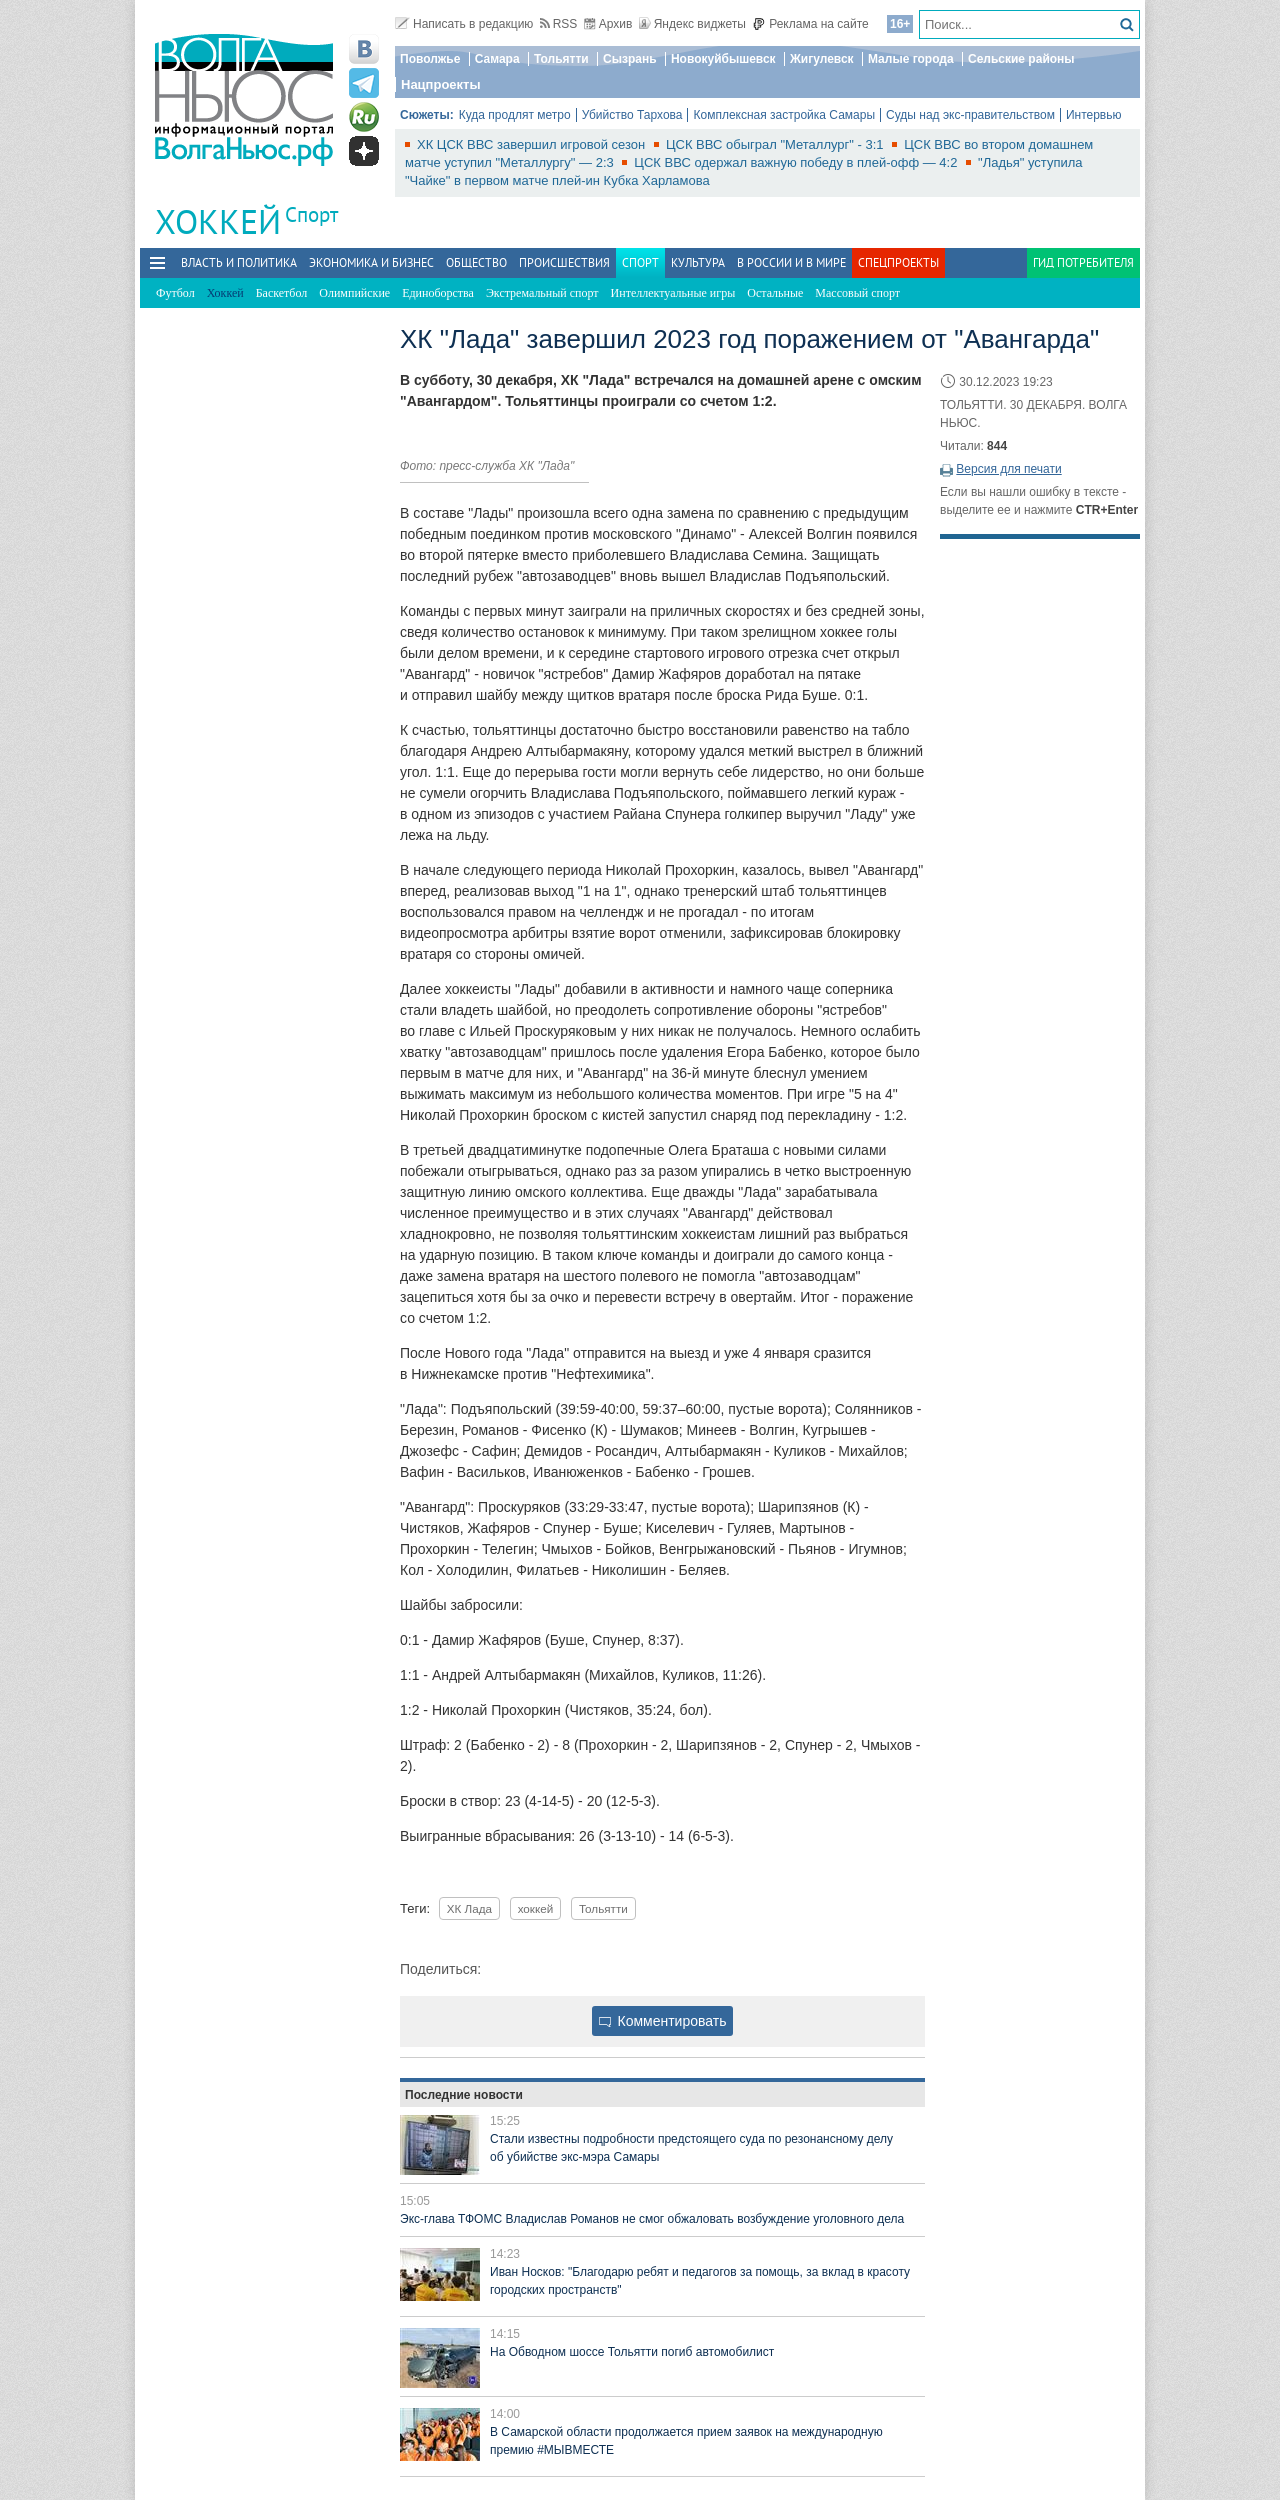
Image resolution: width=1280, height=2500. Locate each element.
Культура (698, 262)
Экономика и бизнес (371, 262)
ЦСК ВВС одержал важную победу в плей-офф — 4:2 (797, 162)
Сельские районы (1021, 59)
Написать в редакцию (464, 24)
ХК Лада (469, 1908)
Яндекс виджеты (692, 24)
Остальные (775, 293)
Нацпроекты (441, 84)
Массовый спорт (857, 293)
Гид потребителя (1083, 262)
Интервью (1094, 115)
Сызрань (630, 59)
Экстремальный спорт (542, 293)
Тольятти (561, 59)
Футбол (175, 293)
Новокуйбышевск (723, 59)
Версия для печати (1008, 469)
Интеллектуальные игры (673, 293)
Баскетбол (282, 293)
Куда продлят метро (515, 115)
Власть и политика (239, 262)
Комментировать (663, 2021)
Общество (476, 262)
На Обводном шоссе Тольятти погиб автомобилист (632, 2352)
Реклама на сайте (810, 24)
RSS (559, 24)
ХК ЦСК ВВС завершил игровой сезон (533, 144)
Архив (608, 24)
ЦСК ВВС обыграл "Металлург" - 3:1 (776, 144)
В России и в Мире (791, 262)
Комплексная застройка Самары (784, 115)
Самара (497, 59)
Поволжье (430, 59)
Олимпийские (354, 293)
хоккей (536, 1908)
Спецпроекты (898, 262)
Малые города (911, 59)
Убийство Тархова (632, 115)
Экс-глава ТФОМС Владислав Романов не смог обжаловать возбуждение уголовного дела (652, 2219)
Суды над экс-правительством (970, 115)
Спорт (311, 214)
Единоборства (438, 293)
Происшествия (564, 262)
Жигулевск (822, 59)
